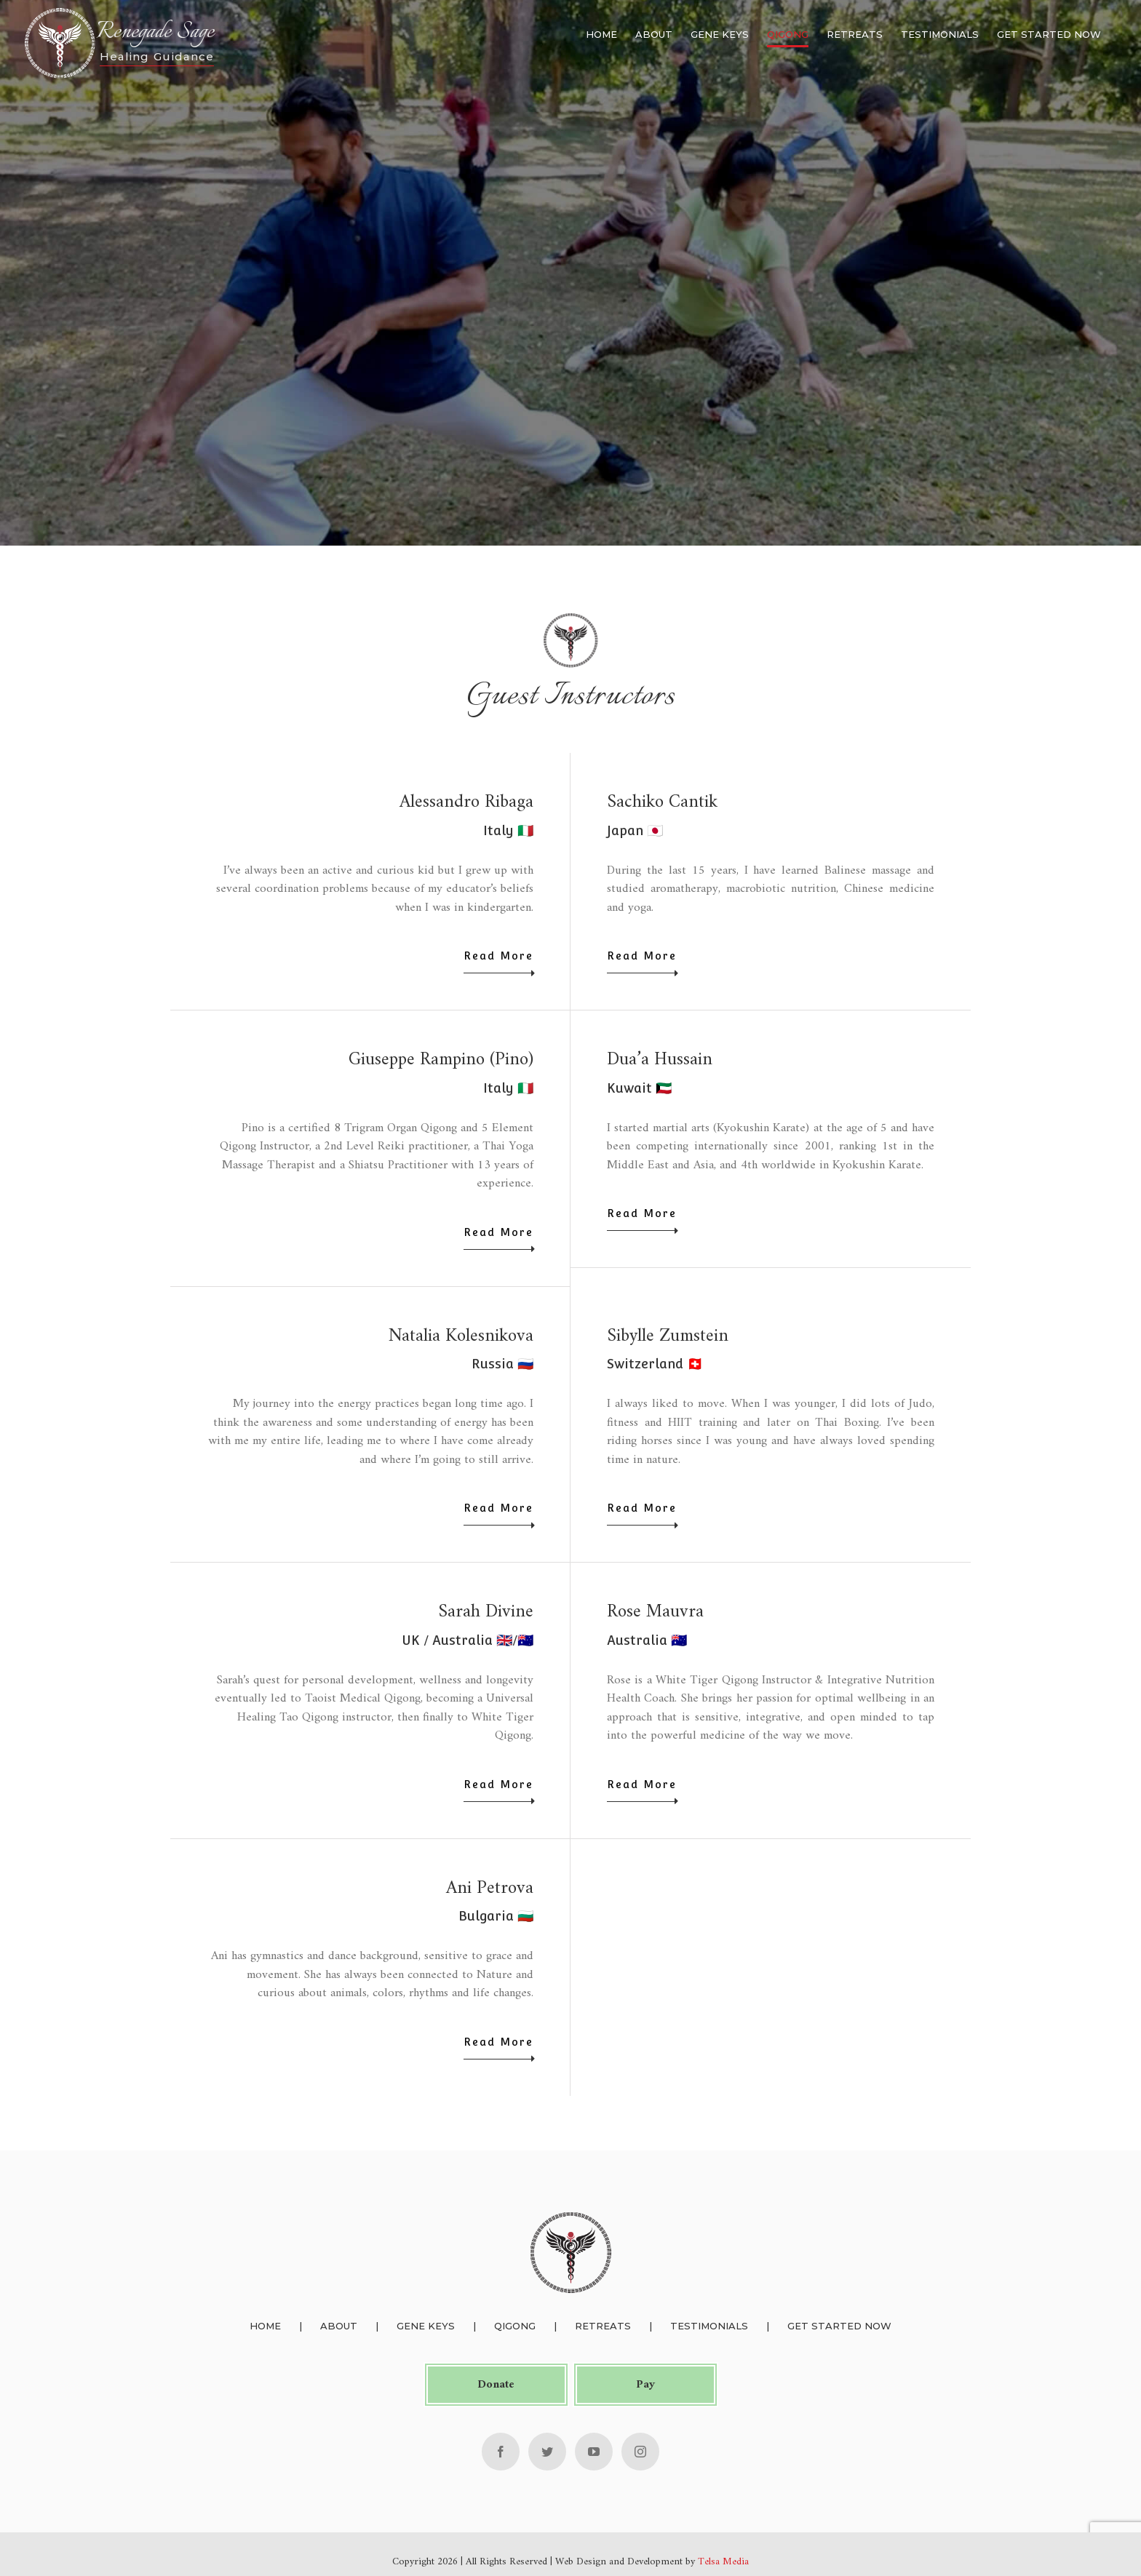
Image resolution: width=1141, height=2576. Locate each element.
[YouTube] (592, 2451)
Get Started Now (838, 2326)
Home (263, 2326)
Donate (494, 2384)
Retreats (601, 2326)
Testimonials (708, 2326)
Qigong (513, 2326)
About (337, 2326)
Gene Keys (424, 2326)
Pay (643, 2384)
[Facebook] (499, 2451)
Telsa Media (721, 2561)
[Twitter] (546, 2451)
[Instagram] (639, 2451)
